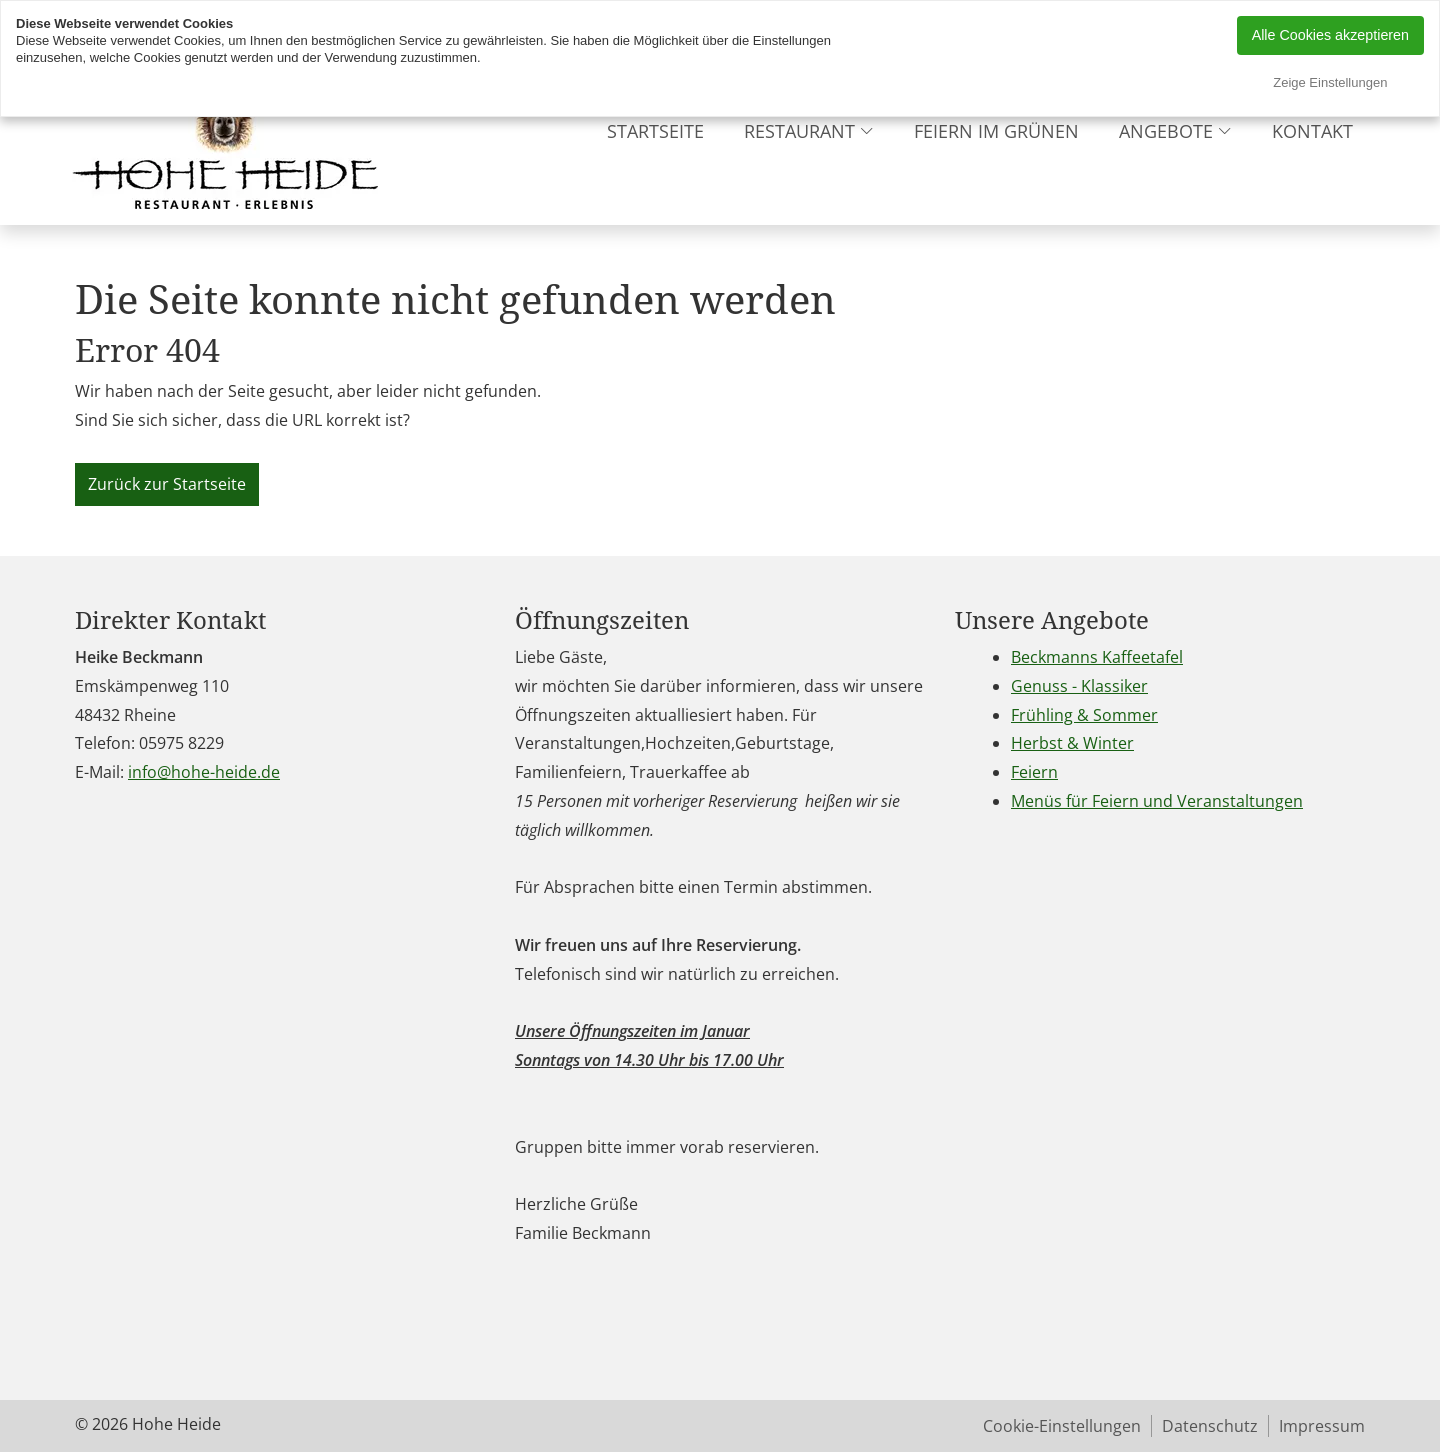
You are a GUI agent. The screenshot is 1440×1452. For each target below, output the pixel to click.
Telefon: (105, 743)
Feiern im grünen (996, 131)
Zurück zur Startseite (167, 484)
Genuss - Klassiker (1079, 686)
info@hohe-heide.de (204, 772)
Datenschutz (1210, 1426)
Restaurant (799, 131)
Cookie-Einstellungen (1062, 1426)
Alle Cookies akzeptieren (1330, 35)
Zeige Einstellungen (1330, 82)
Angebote (1166, 131)
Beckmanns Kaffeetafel (1097, 657)
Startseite (655, 131)
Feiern (1034, 772)
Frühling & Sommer (1084, 715)
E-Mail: (99, 772)
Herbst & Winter (1072, 743)
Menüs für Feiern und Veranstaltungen (1157, 801)
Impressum (1322, 1426)
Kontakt (1312, 131)
